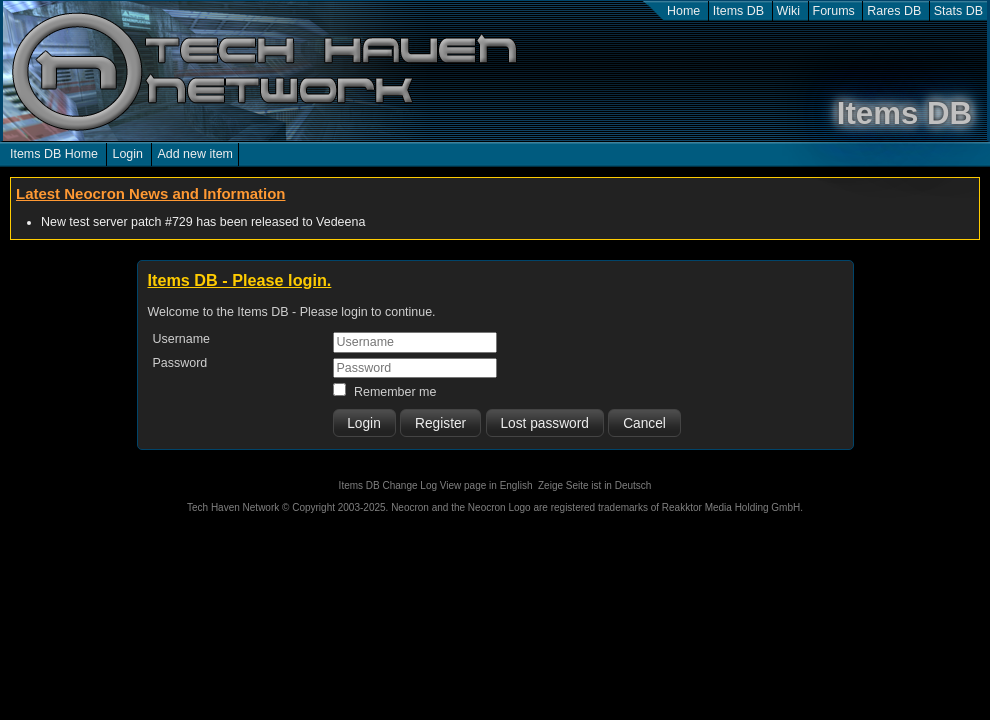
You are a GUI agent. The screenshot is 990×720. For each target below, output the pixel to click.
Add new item (195, 154)
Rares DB (894, 11)
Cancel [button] (644, 423)
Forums (834, 11)
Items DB (738, 11)
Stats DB (958, 11)
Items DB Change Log (388, 485)
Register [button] (440, 423)
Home (683, 11)
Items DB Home (54, 154)
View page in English (486, 485)
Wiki (789, 11)
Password (180, 363)
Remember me (395, 392)
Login (127, 154)
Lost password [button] (544, 423)
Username (182, 339)
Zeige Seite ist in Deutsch (594, 485)
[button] (364, 423)
